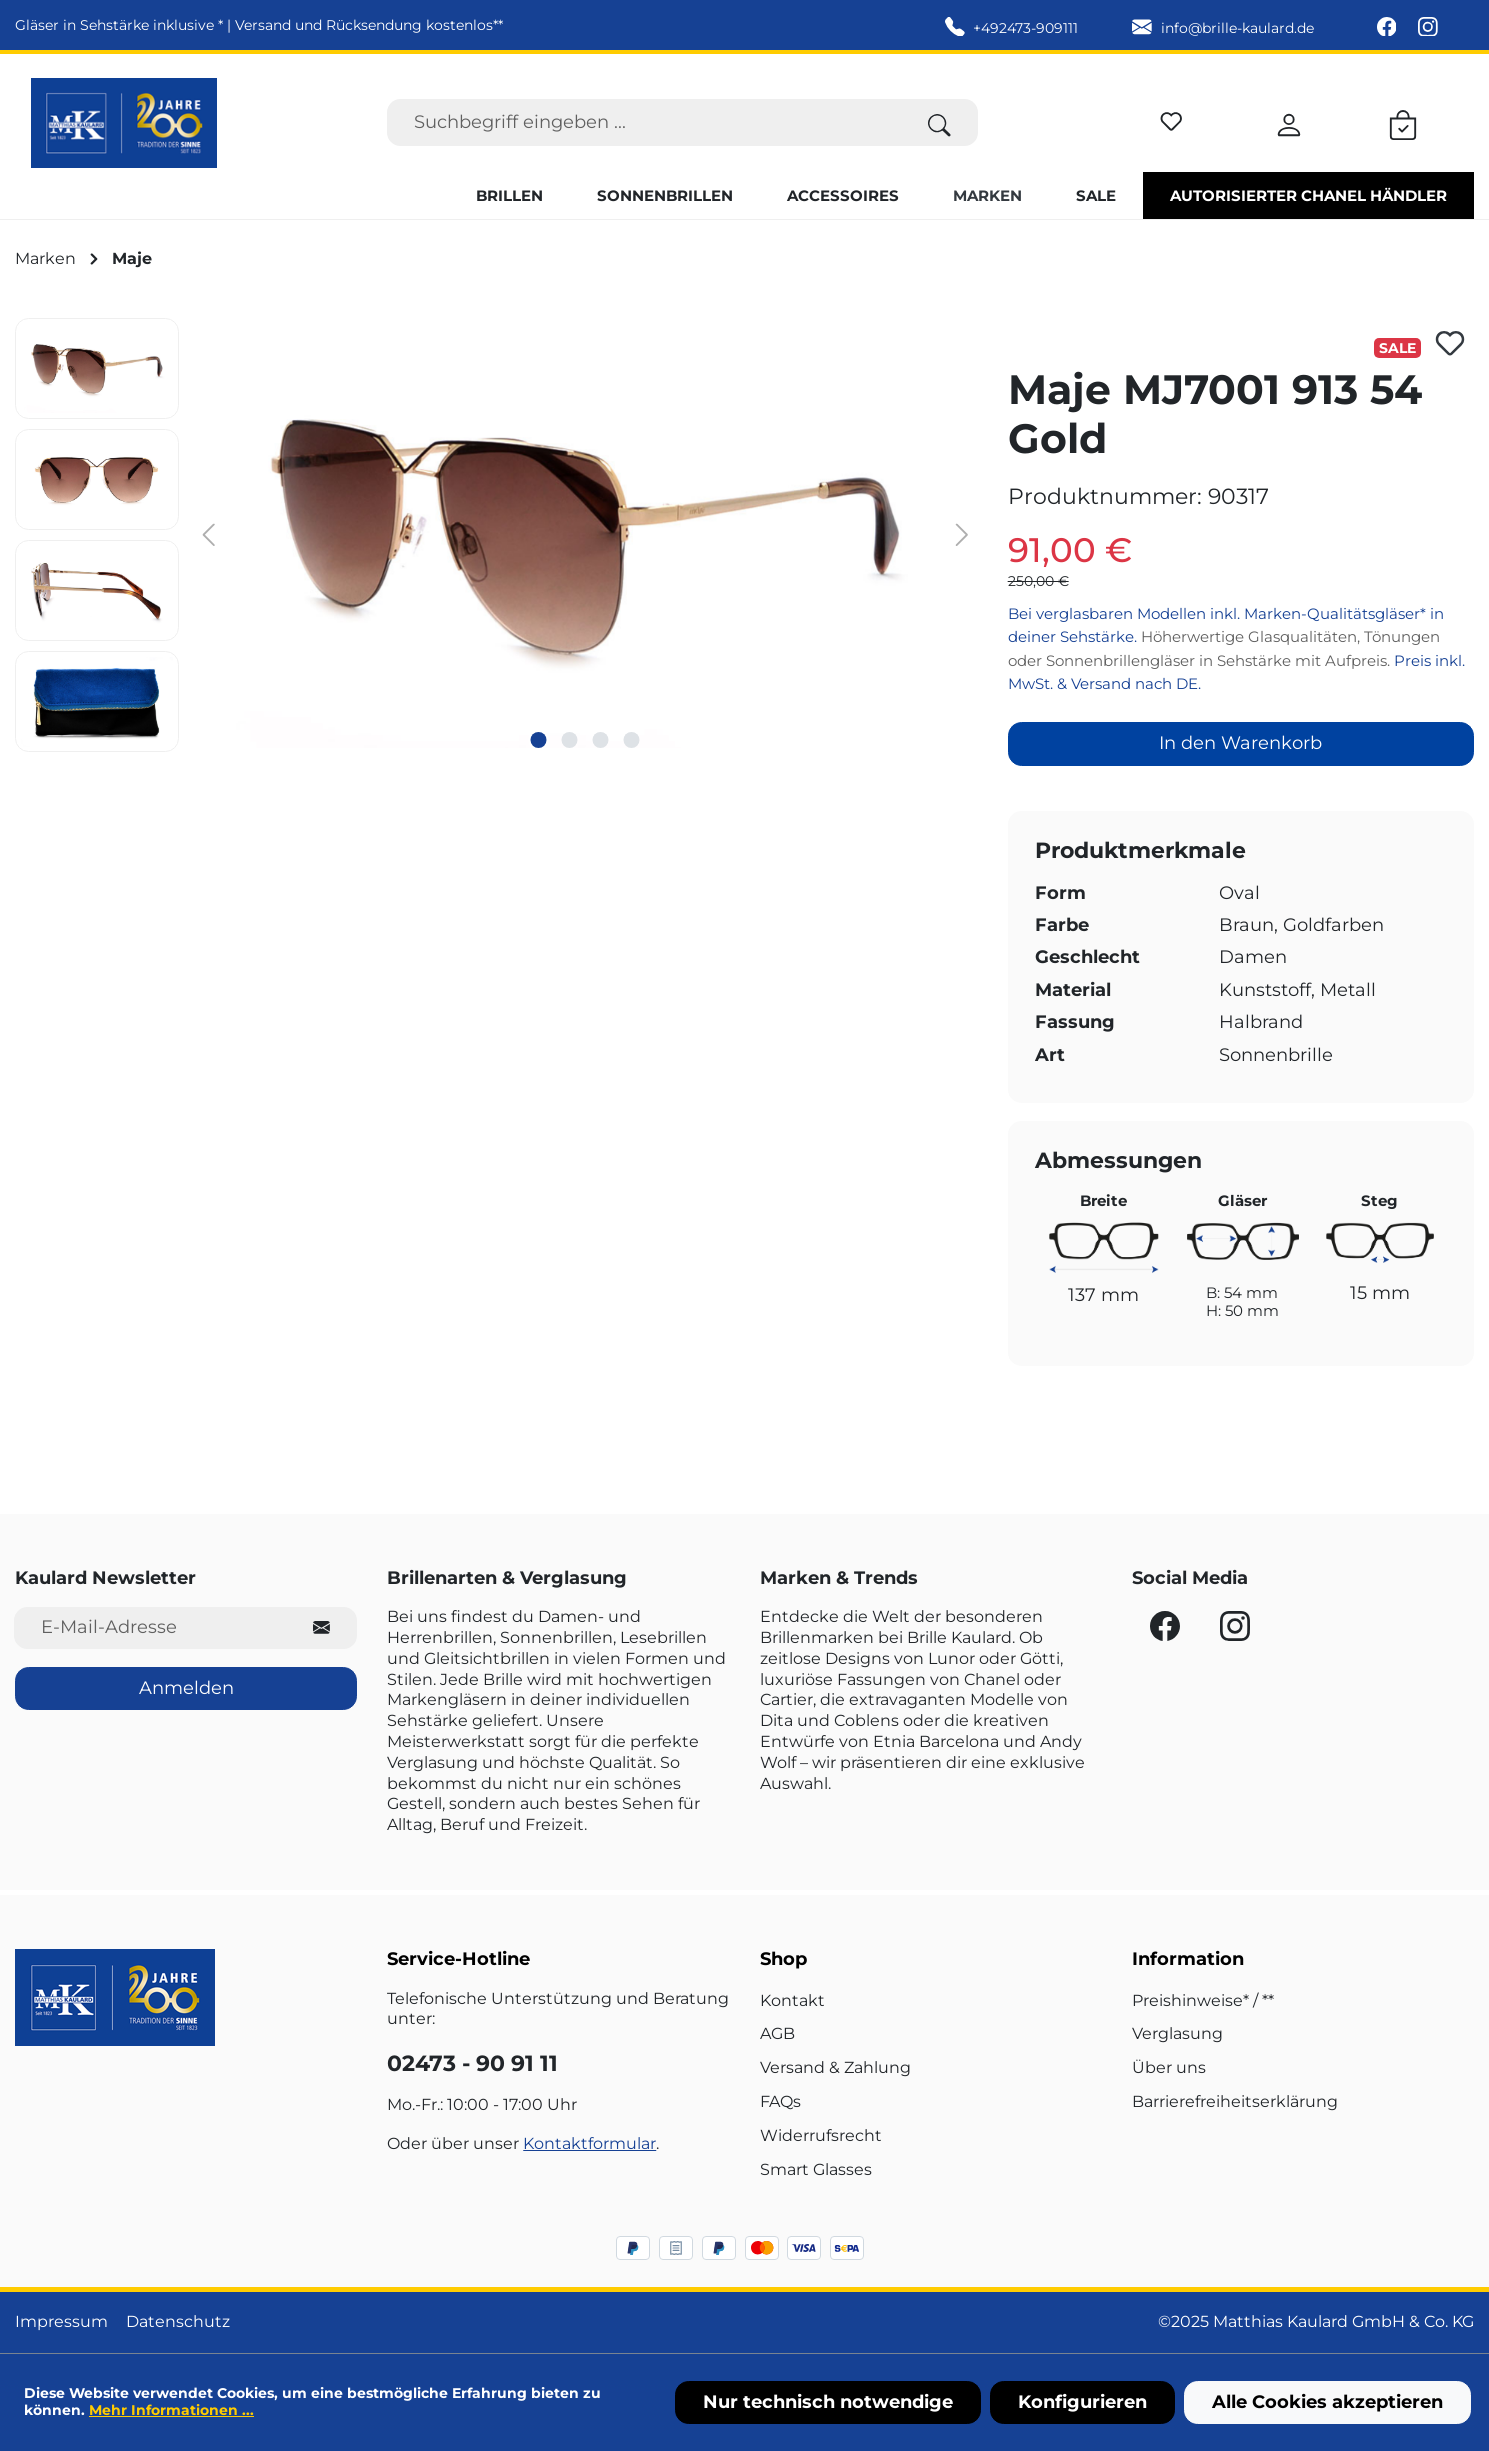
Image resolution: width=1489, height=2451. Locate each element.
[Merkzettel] (1171, 118)
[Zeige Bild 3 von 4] (601, 740)
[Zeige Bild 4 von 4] (632, 740)
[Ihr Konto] (1289, 122)
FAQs (780, 2101)
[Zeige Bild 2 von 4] (570, 740)
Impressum (61, 2321)
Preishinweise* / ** (1203, 2000)
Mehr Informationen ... (171, 2410)
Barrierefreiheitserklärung (1235, 2101)
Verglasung (1177, 2033)
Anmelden (186, 1688)
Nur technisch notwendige (828, 2402)
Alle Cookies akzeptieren (1327, 2402)
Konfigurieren (1082, 2402)
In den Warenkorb (1240, 743)
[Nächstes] (962, 533)
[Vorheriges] (209, 533)
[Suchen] (939, 122)
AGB (777, 2033)
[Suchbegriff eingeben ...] (644, 122)
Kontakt (792, 2000)
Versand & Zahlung (835, 2067)
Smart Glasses (816, 2169)
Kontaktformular (589, 2143)
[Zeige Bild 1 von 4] (539, 740)
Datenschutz (178, 2321)
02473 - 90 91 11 (472, 2063)
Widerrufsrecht (821, 2135)
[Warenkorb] (1403, 122)
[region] (496, 535)
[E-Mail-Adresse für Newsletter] (150, 1627)
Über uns (1169, 2067)
